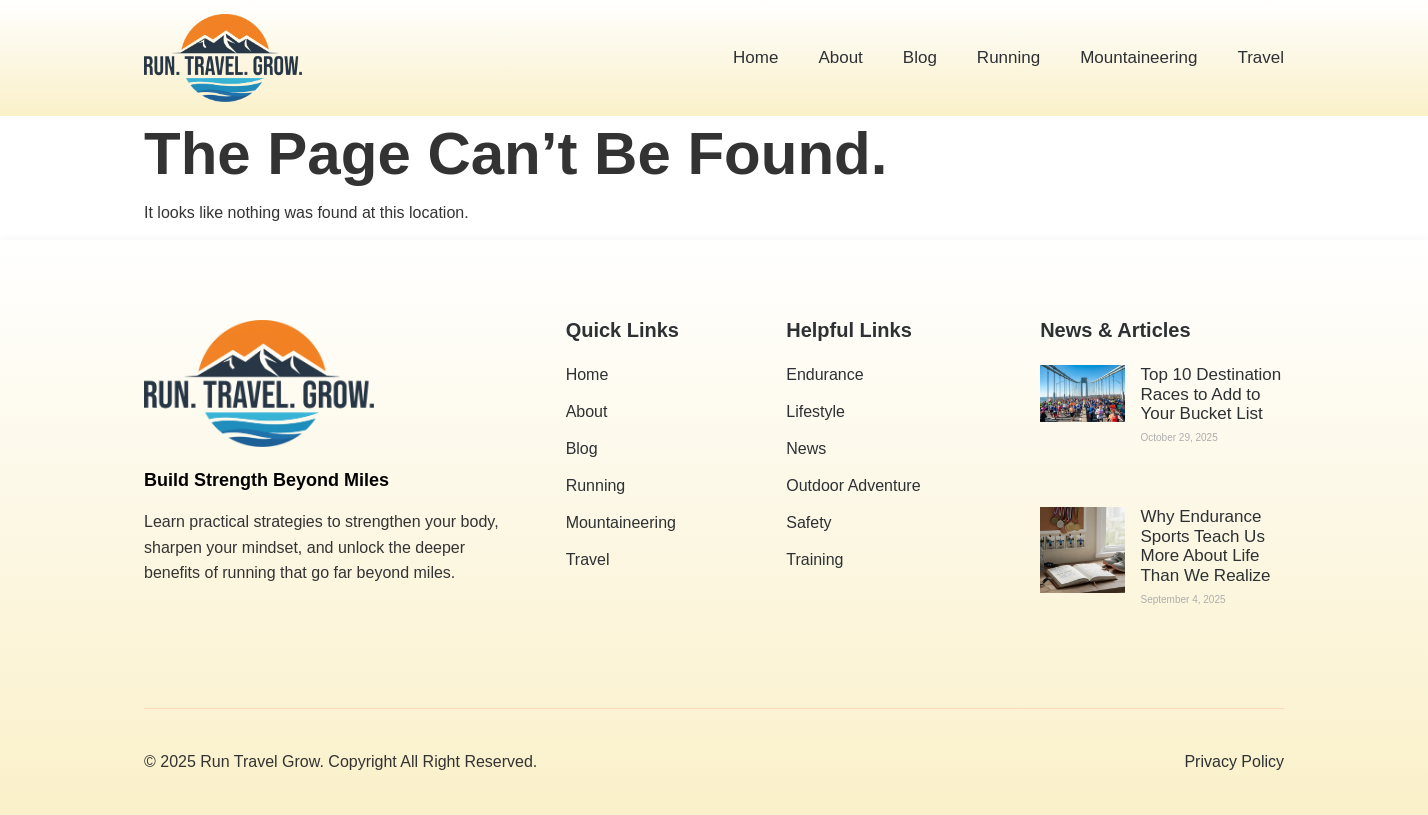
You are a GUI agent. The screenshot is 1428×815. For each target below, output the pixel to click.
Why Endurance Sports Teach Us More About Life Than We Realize (1205, 546)
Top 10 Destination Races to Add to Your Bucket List (1210, 394)
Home (755, 57)
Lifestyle (815, 411)
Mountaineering (1138, 57)
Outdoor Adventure (853, 485)
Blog (920, 57)
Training (814, 559)
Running (1008, 57)
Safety (808, 522)
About (840, 57)
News (806, 448)
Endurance (824, 374)
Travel (1260, 57)
